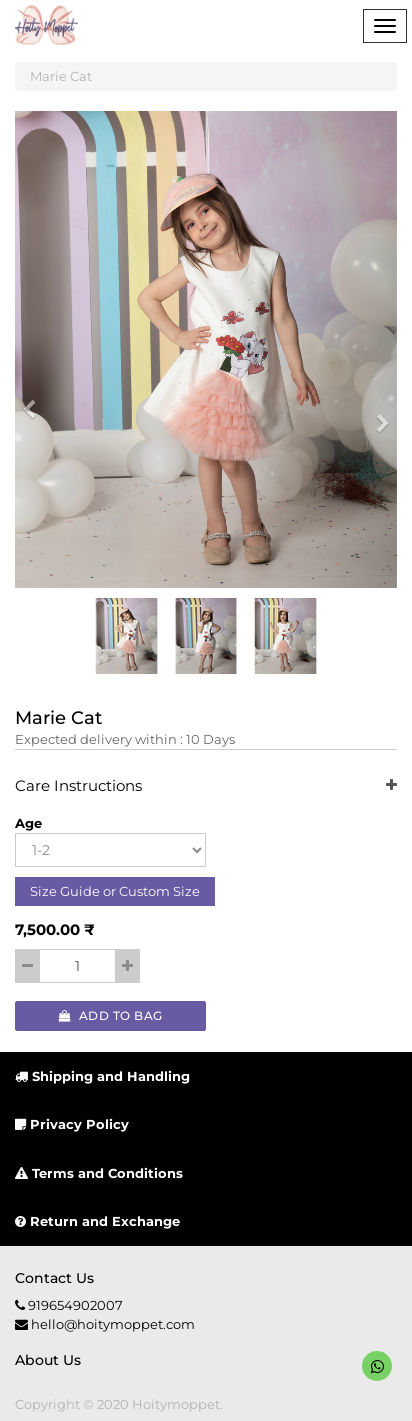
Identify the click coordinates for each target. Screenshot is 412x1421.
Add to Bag (111, 1015)
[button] (36, 400)
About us (48, 1360)
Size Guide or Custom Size (115, 891)
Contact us (54, 1278)
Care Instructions (206, 786)
